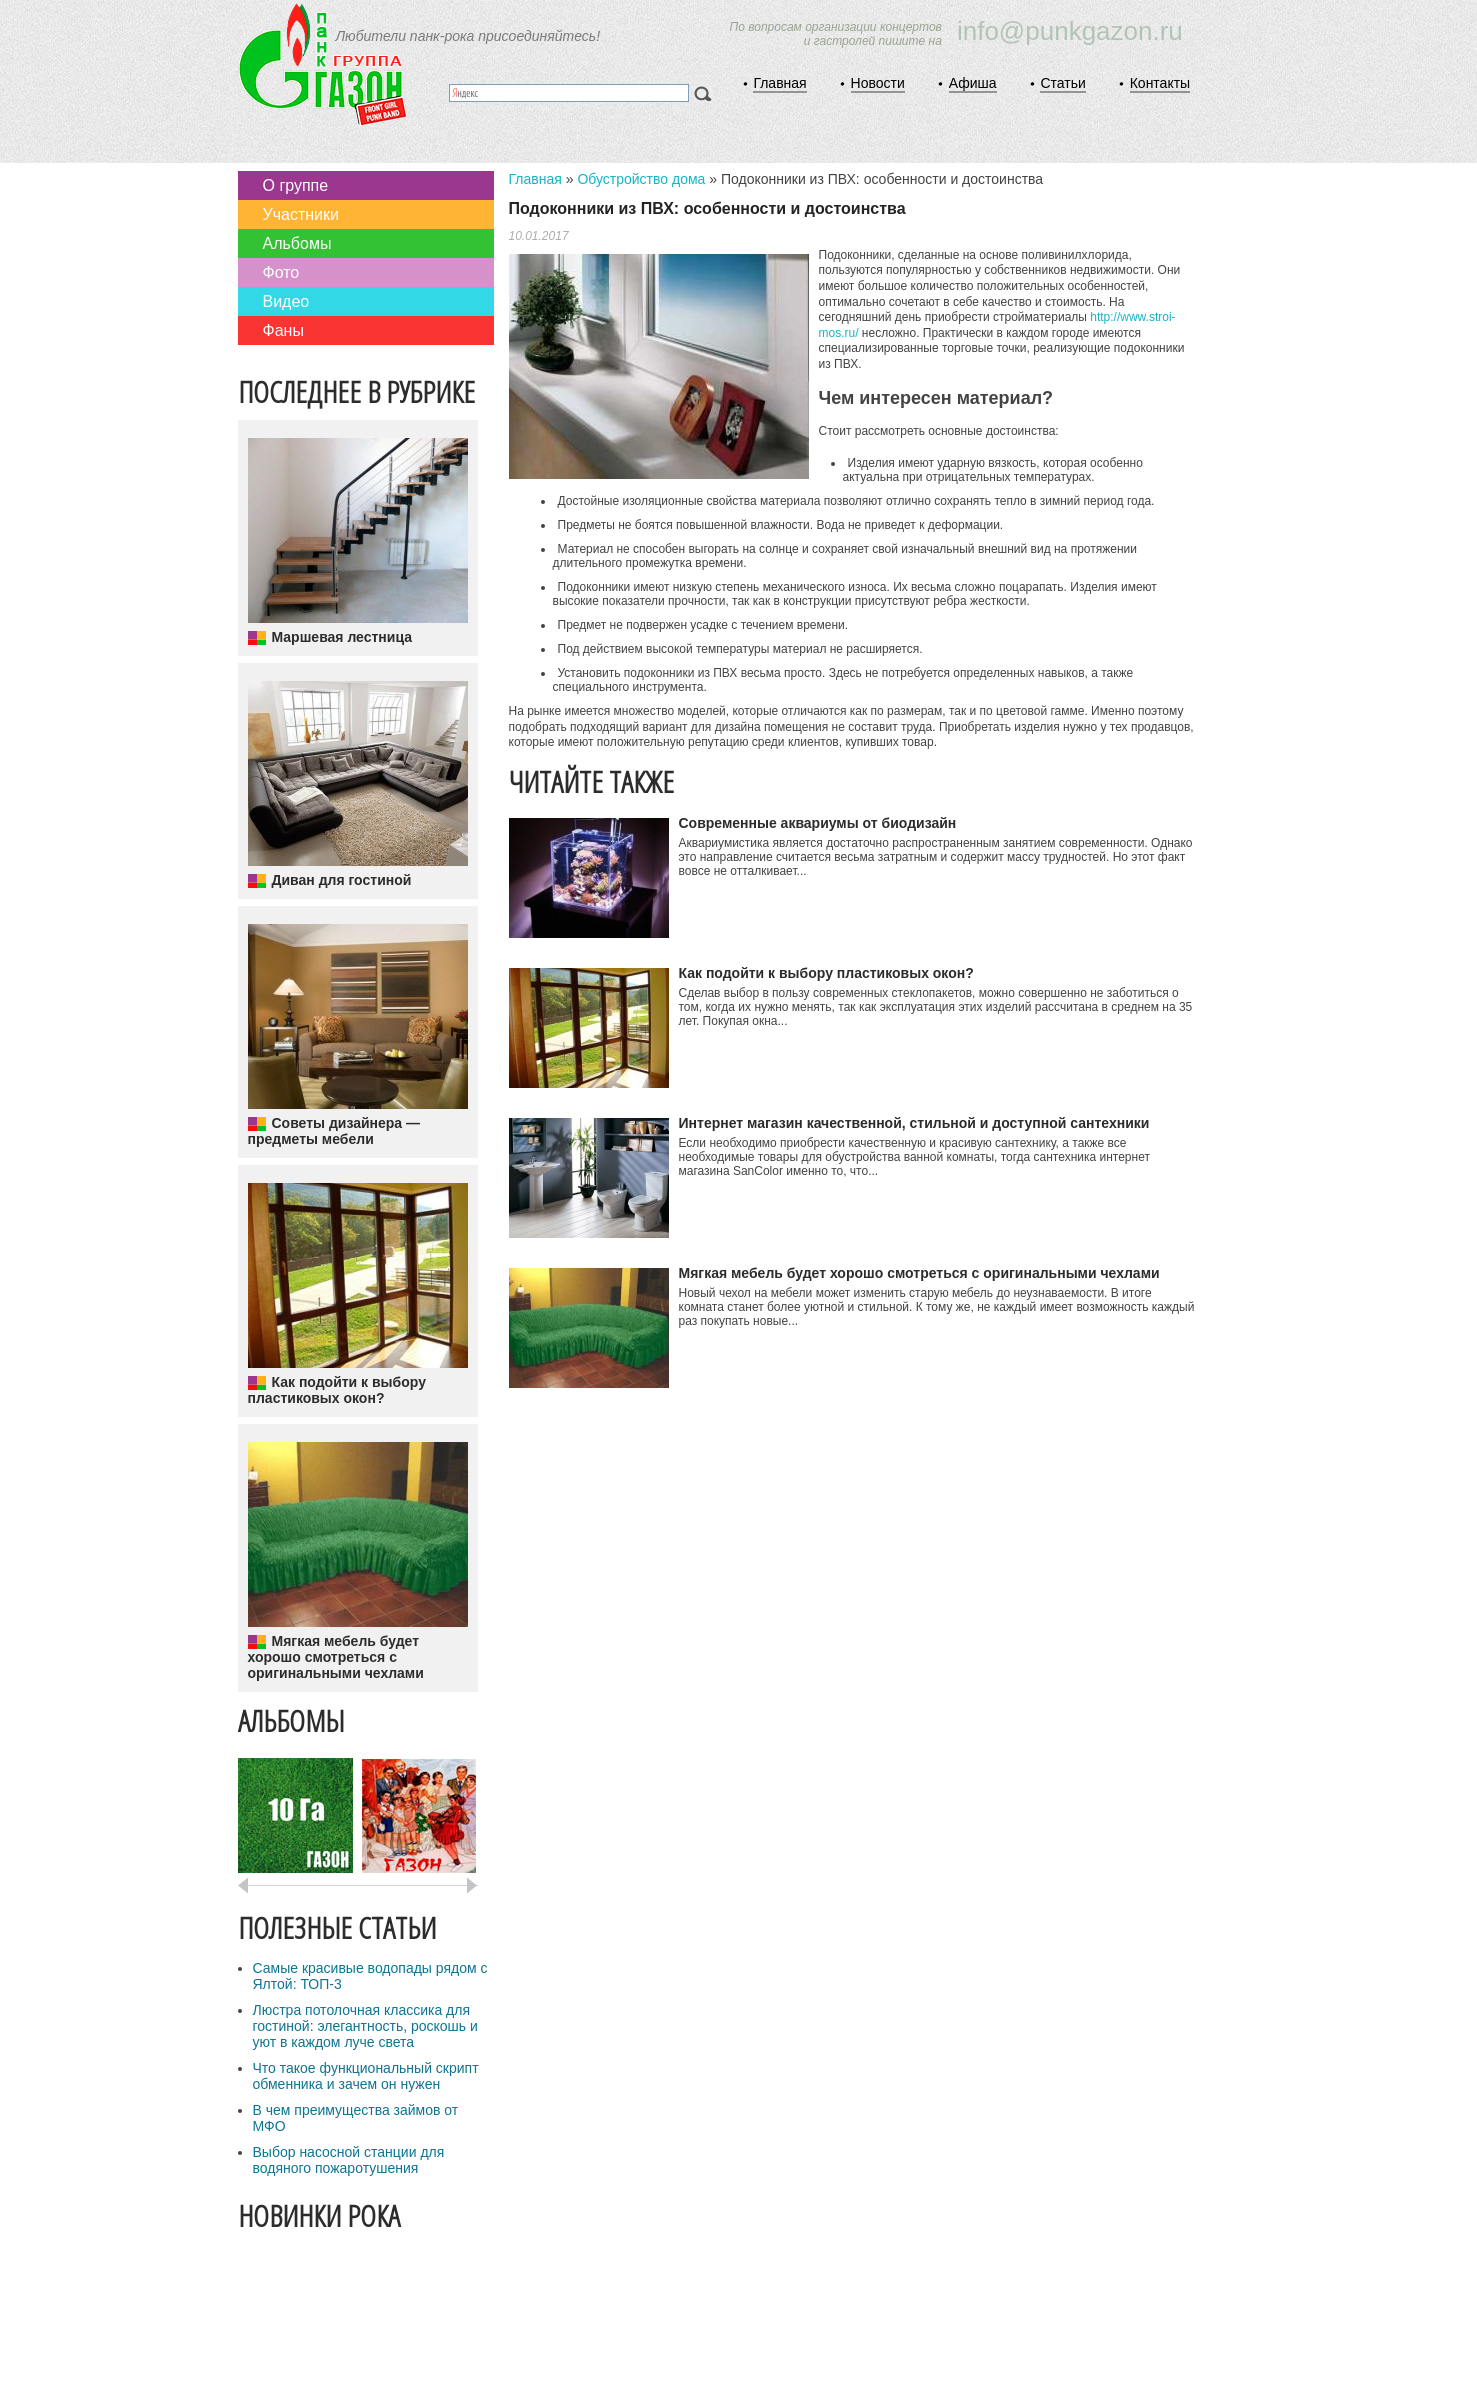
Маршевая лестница (342, 637)
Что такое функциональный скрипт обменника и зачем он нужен (366, 2076)
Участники (301, 214)
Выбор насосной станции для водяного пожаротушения (349, 2160)
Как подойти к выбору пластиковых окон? (337, 1390)
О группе (296, 185)
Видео (286, 301)
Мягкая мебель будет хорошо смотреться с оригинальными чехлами (336, 1657)
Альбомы (297, 243)
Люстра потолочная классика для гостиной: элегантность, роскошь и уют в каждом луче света (365, 2026)
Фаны (283, 330)
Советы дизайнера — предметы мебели (334, 1131)
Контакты (1160, 83)
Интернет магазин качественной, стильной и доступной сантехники (914, 1123)
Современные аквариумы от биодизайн (818, 823)
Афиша (973, 83)
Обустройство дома (641, 179)
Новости (878, 83)
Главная (779, 83)
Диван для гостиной (342, 880)
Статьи (1062, 83)
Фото (281, 272)
